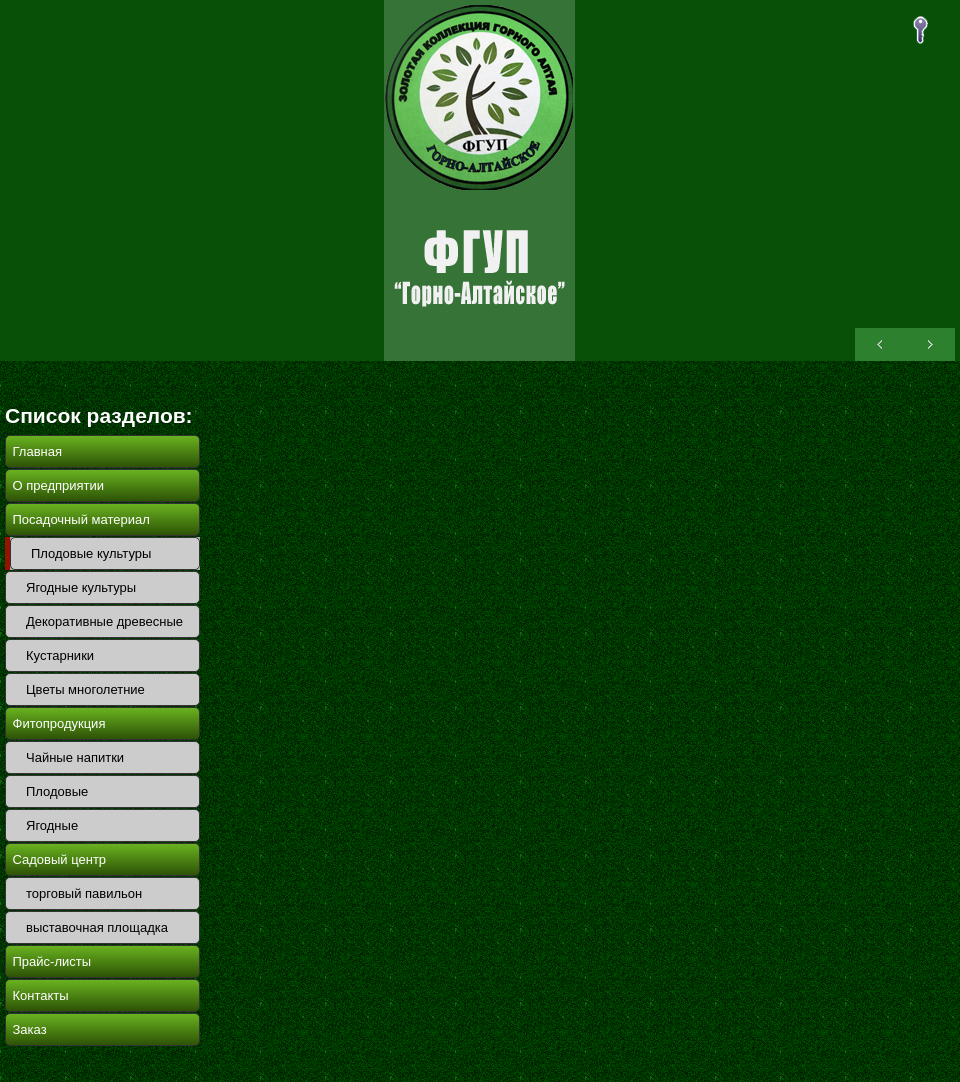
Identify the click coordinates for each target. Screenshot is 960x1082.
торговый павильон (84, 893)
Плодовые (57, 791)
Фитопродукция (59, 723)
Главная (37, 451)
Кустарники (60, 655)
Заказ (30, 1029)
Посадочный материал (81, 519)
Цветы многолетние (85, 689)
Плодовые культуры (91, 553)
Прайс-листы (52, 961)
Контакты (41, 995)
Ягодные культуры (81, 587)
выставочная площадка (97, 927)
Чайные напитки (75, 757)
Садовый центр (60, 859)
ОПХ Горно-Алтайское (479, 180)
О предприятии (59, 485)
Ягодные (52, 825)
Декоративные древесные (104, 621)
